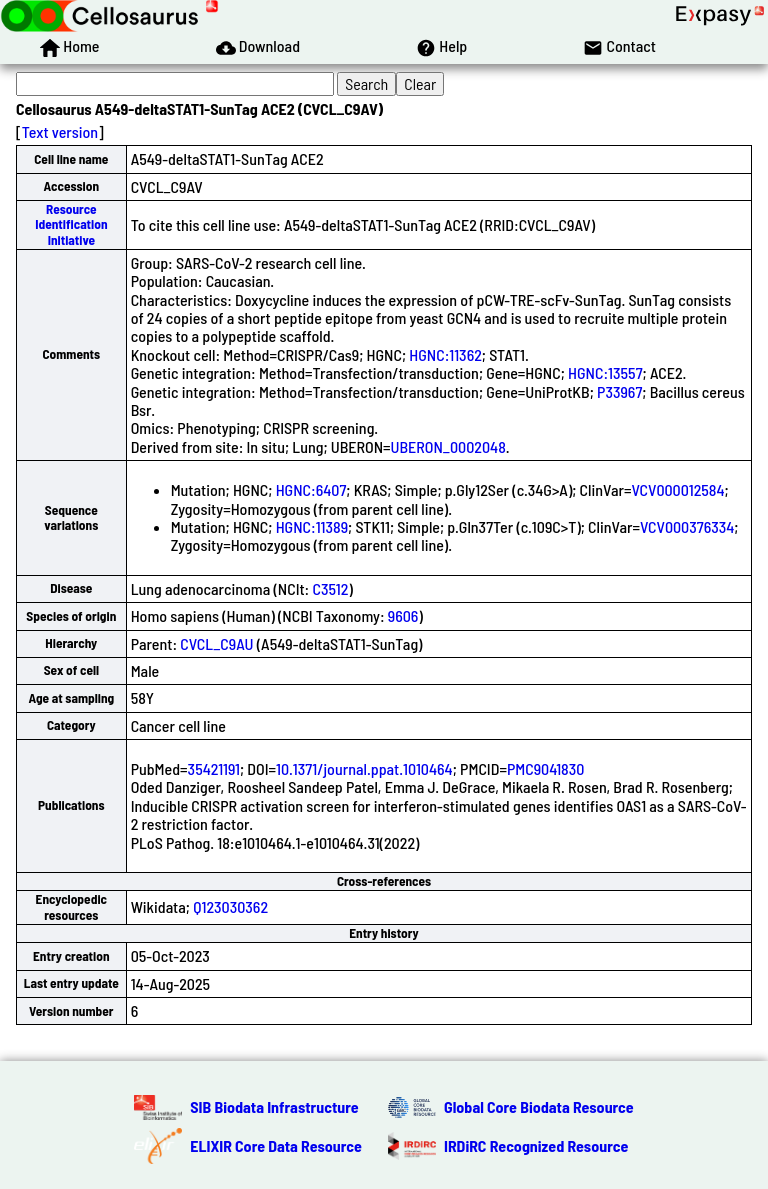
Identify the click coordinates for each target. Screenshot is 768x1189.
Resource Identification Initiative (71, 224)
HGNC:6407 (311, 489)
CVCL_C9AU (216, 643)
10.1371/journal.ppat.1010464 (364, 768)
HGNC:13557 (605, 372)
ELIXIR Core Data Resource (276, 1145)
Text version (60, 131)
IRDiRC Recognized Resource (536, 1145)
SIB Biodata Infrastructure (274, 1106)
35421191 (214, 768)
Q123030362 (230, 906)
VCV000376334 (687, 526)
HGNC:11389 (312, 526)
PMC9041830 (546, 768)
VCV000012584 (677, 489)
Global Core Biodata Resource (539, 1106)
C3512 (330, 588)
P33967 (619, 391)
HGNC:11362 (445, 354)
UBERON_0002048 (448, 446)
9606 (403, 615)
